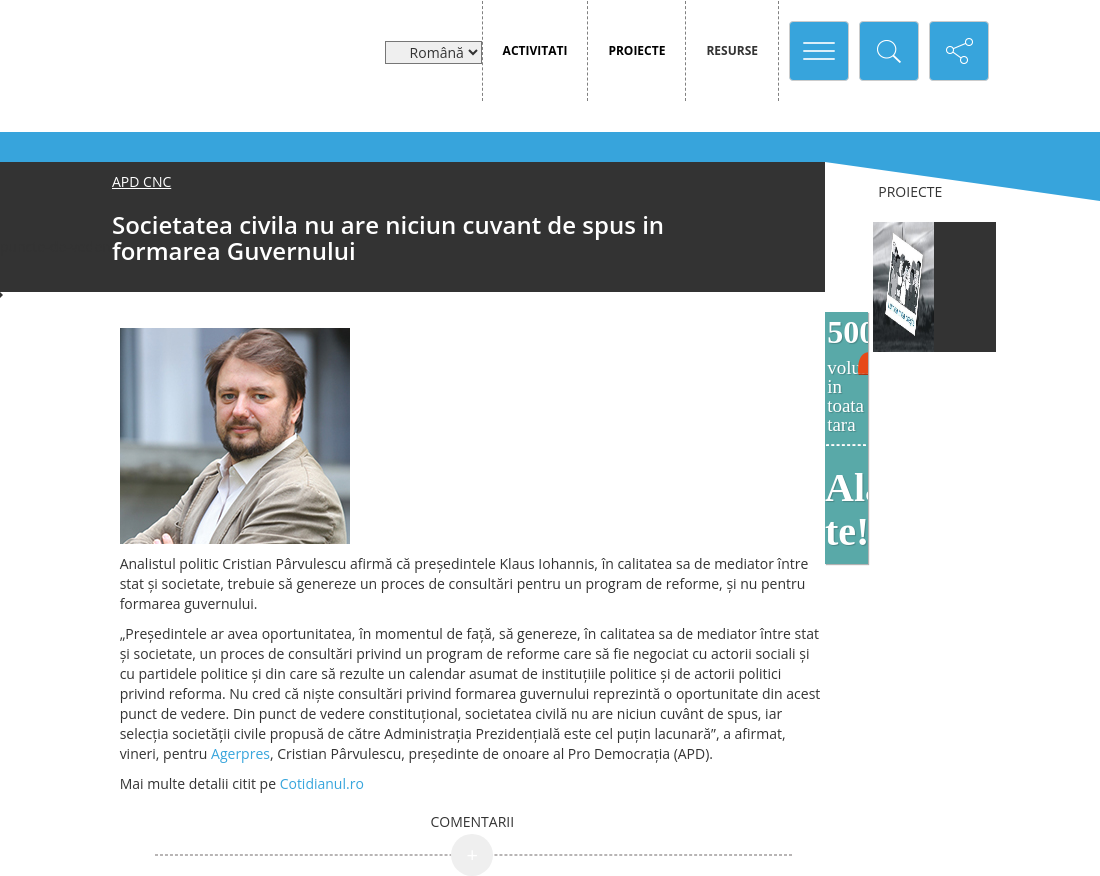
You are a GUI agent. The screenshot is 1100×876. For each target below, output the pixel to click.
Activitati (535, 50)
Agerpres (240, 753)
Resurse (732, 50)
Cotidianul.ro (320, 783)
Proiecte (636, 50)
